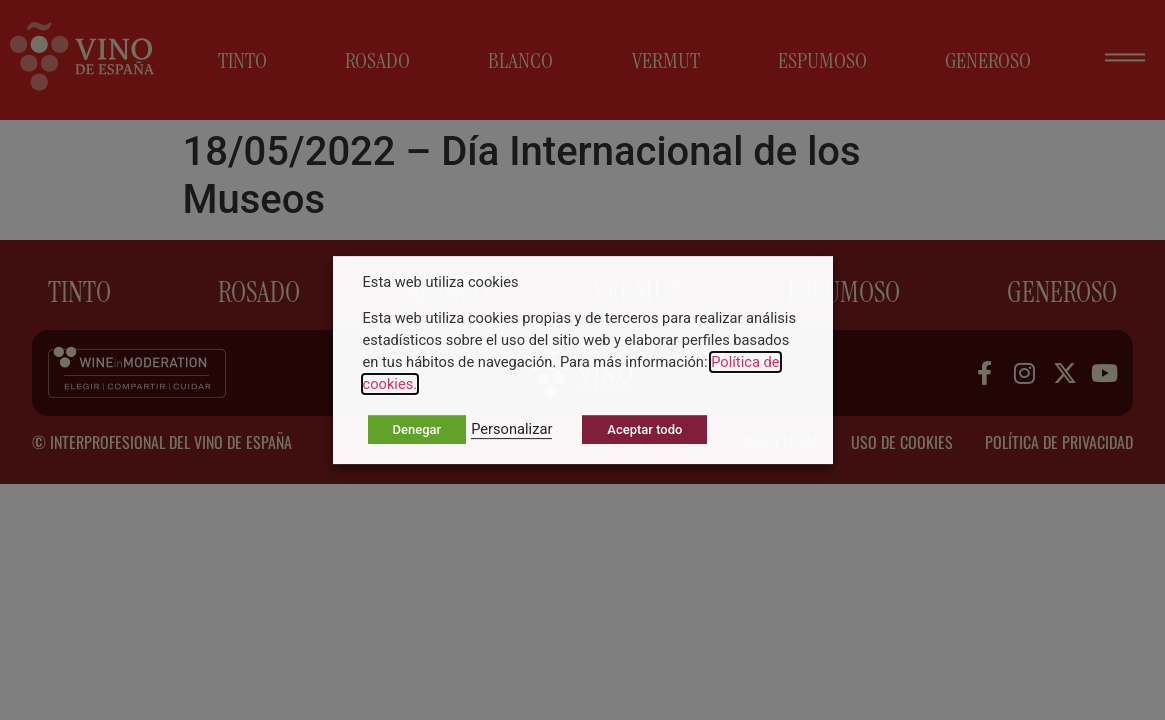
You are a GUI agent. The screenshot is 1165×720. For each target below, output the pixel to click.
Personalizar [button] (511, 429)
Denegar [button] (417, 429)
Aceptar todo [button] (644, 429)
